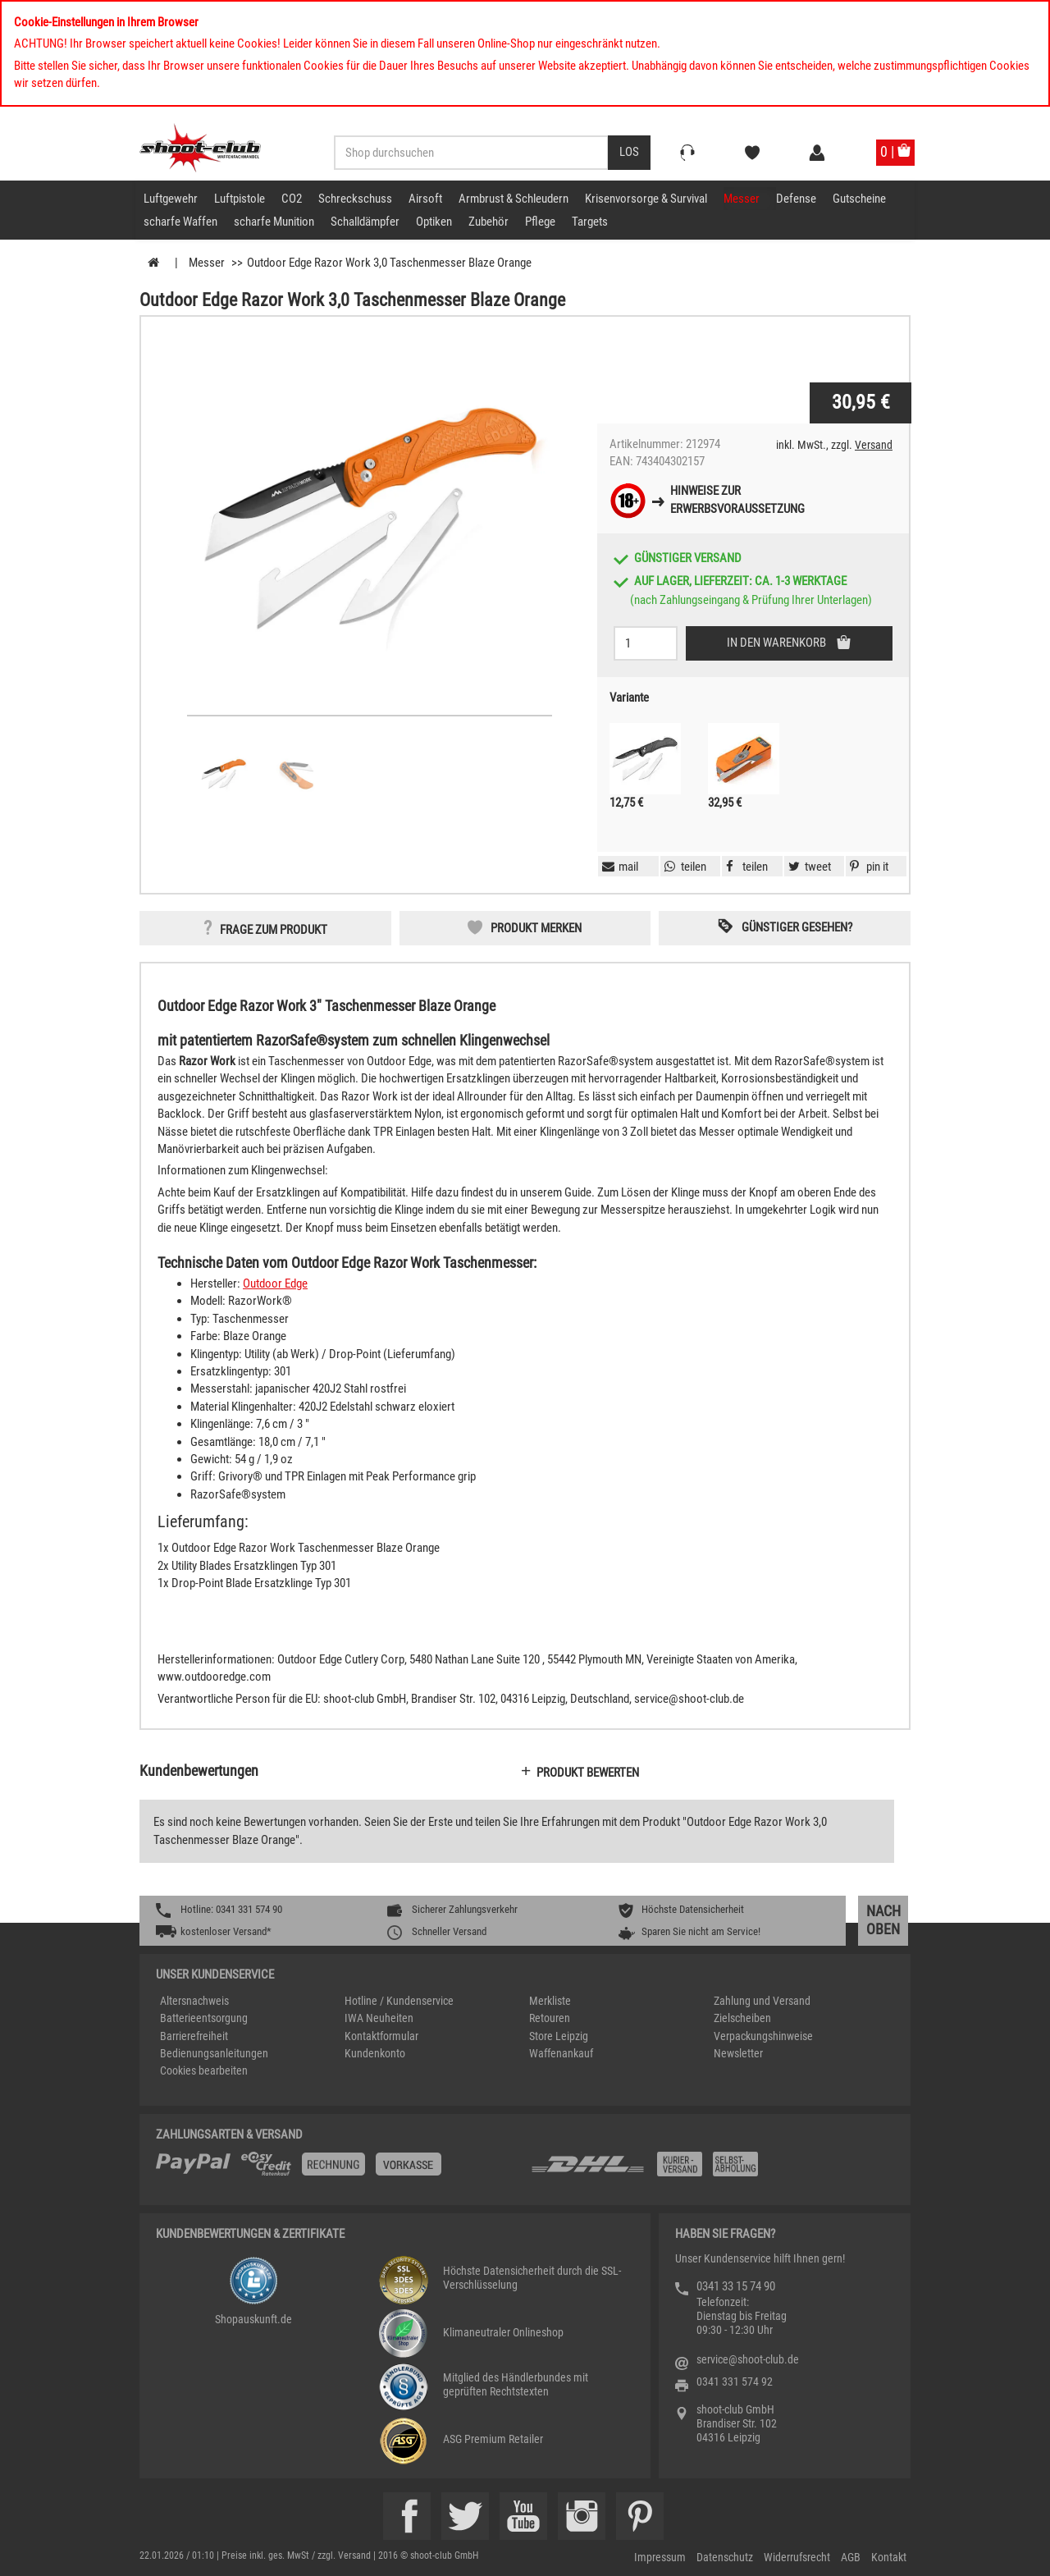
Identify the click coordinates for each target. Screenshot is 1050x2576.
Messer (742, 198)
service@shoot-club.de (747, 2359)
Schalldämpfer (365, 221)
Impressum (660, 2557)
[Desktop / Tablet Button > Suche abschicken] (629, 152)
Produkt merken (536, 928)
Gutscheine (859, 198)
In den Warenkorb (778, 642)
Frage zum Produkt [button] (273, 929)
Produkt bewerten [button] (587, 1772)
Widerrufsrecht (797, 2557)
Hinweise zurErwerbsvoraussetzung (737, 499)
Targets (590, 221)
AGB (851, 2557)
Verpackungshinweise (763, 2036)
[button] (867, 866)
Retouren (549, 2018)
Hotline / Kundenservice (399, 2000)
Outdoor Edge (275, 1283)
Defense (796, 198)
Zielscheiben (742, 2018)
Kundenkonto (375, 2053)
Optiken (434, 221)
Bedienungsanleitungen (214, 2053)
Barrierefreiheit (194, 2036)
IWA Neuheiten (379, 2018)
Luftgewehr (171, 198)
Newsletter (738, 2053)
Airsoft (425, 198)
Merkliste (550, 2000)
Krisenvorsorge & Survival (646, 198)
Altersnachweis (194, 2000)
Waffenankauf (561, 2053)
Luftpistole (239, 198)
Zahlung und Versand (762, 2000)
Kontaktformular (381, 2036)
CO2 (291, 198)
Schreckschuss (355, 198)
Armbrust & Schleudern (513, 198)
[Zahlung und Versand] (711, 2170)
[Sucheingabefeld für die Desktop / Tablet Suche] (471, 152)
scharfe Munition (274, 221)
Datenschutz (724, 2557)
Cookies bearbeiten (204, 2070)
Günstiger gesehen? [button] (797, 927)
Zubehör (488, 221)
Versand (873, 444)
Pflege (540, 221)
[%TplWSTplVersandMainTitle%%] (338, 2170)
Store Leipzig (558, 2036)
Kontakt (888, 2557)
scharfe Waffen (180, 221)
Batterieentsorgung (204, 2018)
